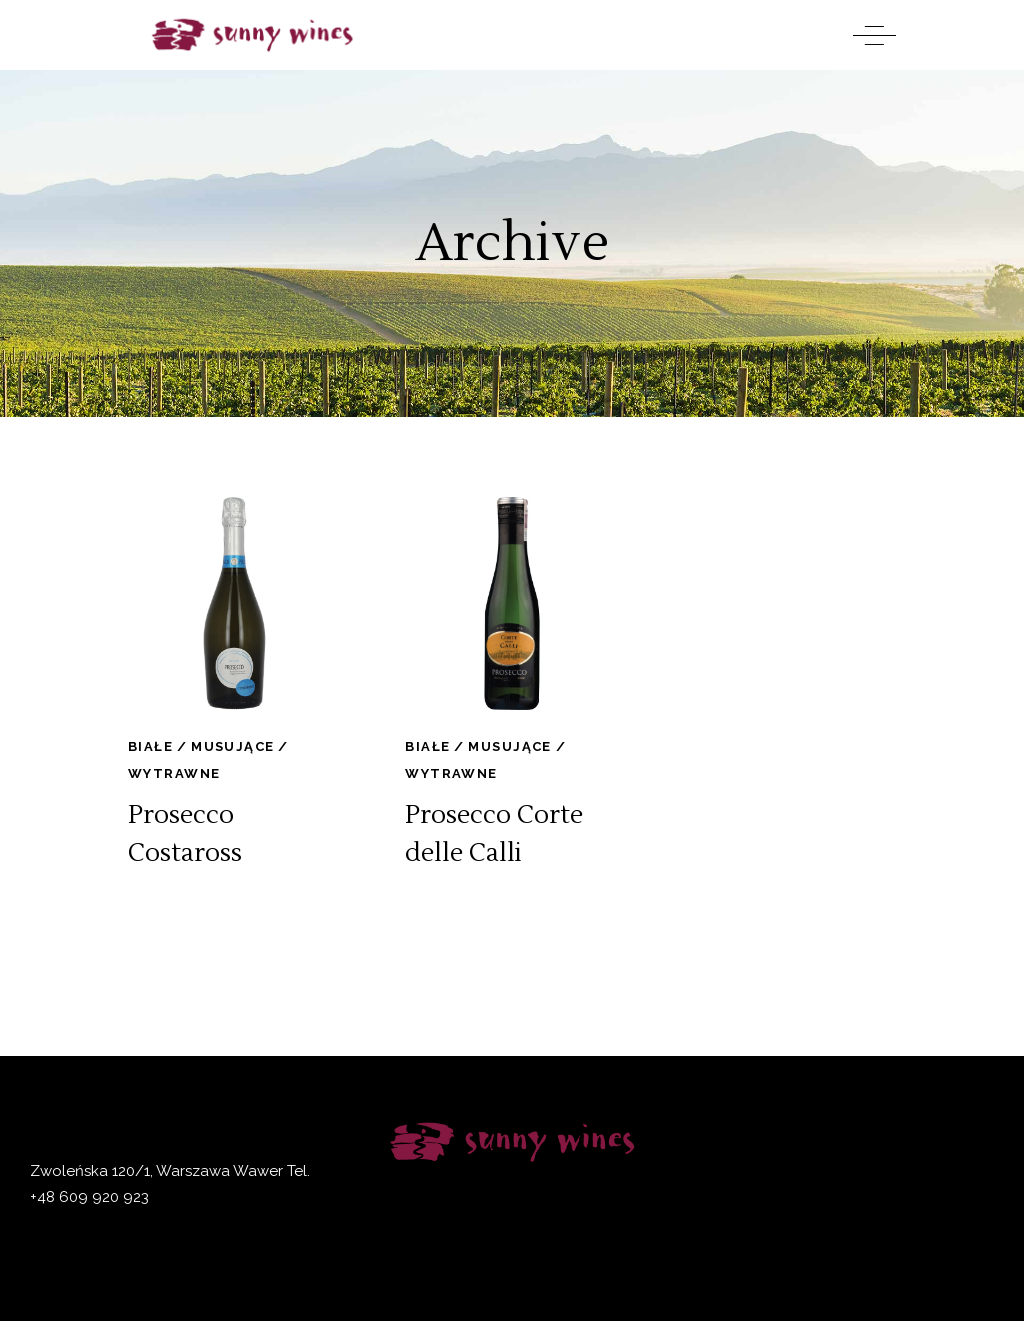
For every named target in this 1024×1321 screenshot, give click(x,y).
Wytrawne (174, 773)
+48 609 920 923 (89, 1197)
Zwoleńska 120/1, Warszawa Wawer (156, 1171)
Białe (150, 746)
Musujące (232, 746)
